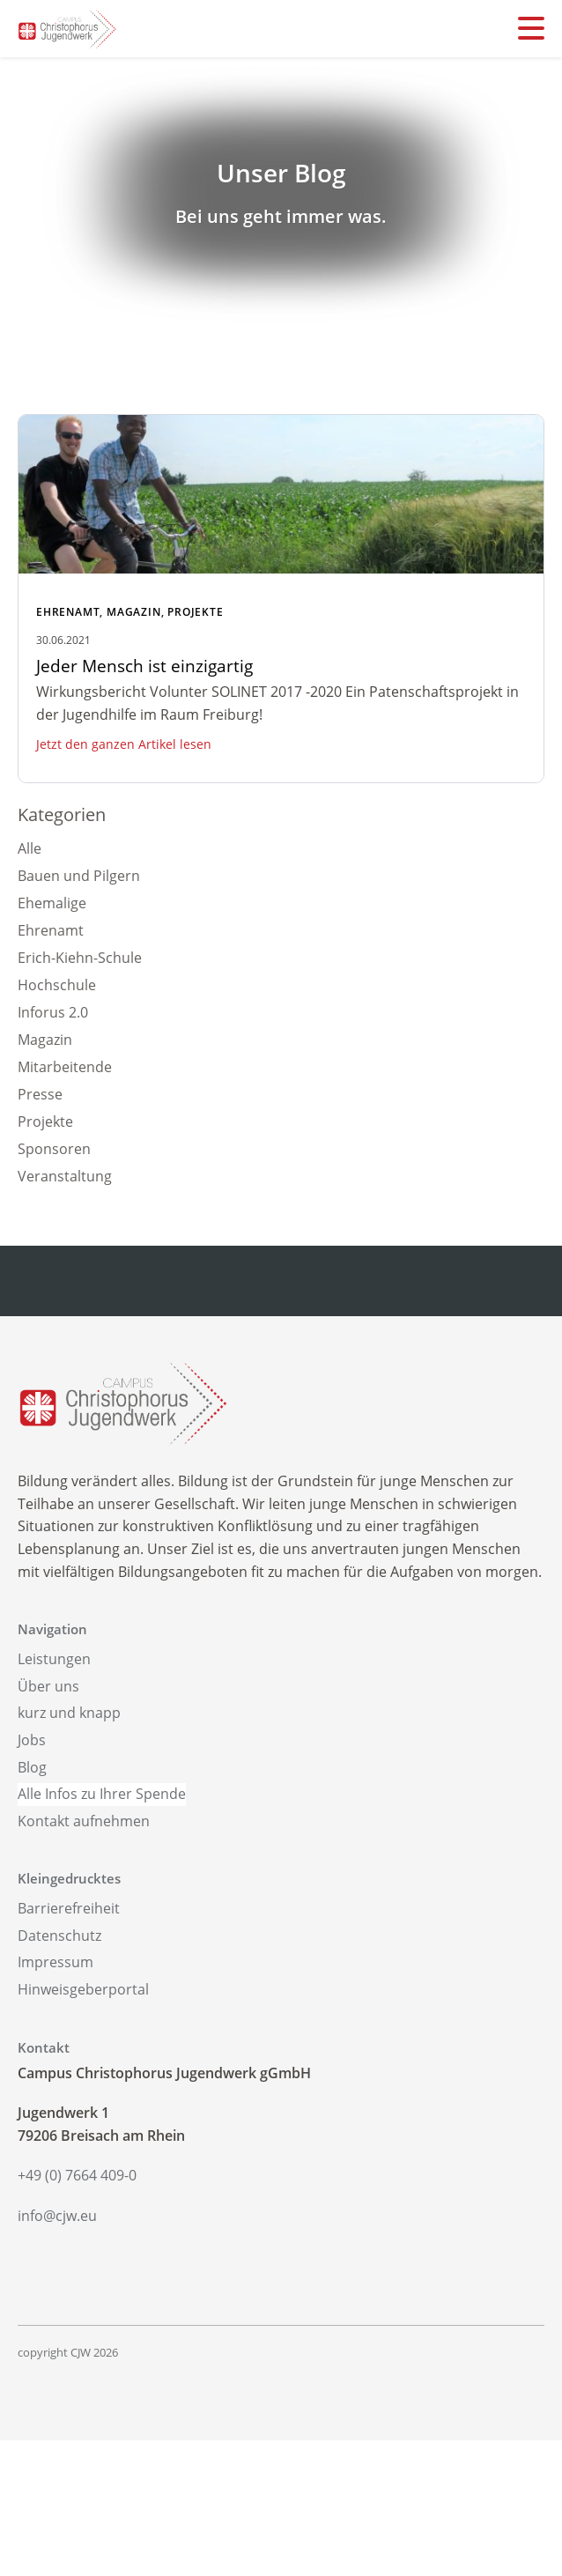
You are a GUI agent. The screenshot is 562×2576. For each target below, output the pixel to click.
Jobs (32, 1740)
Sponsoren (54, 1148)
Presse (40, 1094)
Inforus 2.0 (53, 1012)
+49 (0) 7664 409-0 (77, 2175)
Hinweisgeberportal (83, 1989)
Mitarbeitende (65, 1067)
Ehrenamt (68, 611)
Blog (32, 1767)
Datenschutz (59, 1935)
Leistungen (54, 1659)
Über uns (48, 1686)
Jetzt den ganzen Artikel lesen (123, 744)
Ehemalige (52, 903)
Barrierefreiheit (69, 1908)
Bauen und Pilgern (79, 875)
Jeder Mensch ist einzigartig (144, 666)
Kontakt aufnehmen (84, 1821)
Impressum (55, 1962)
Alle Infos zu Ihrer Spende (102, 1793)
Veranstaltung (65, 1176)
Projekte (195, 611)
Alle (29, 848)
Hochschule (57, 985)
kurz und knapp (69, 1712)
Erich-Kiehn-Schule (80, 957)
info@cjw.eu (57, 2215)
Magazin (134, 611)
